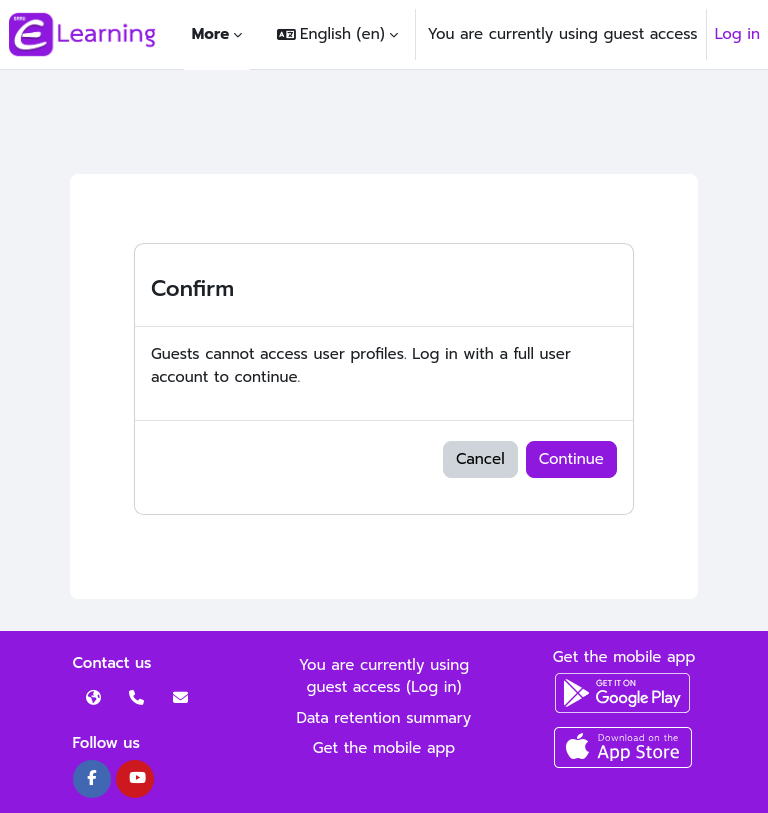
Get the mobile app (384, 748)
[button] (337, 34)
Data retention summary (384, 718)
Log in (737, 34)
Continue (571, 459)
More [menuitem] (210, 34)
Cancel (480, 459)
